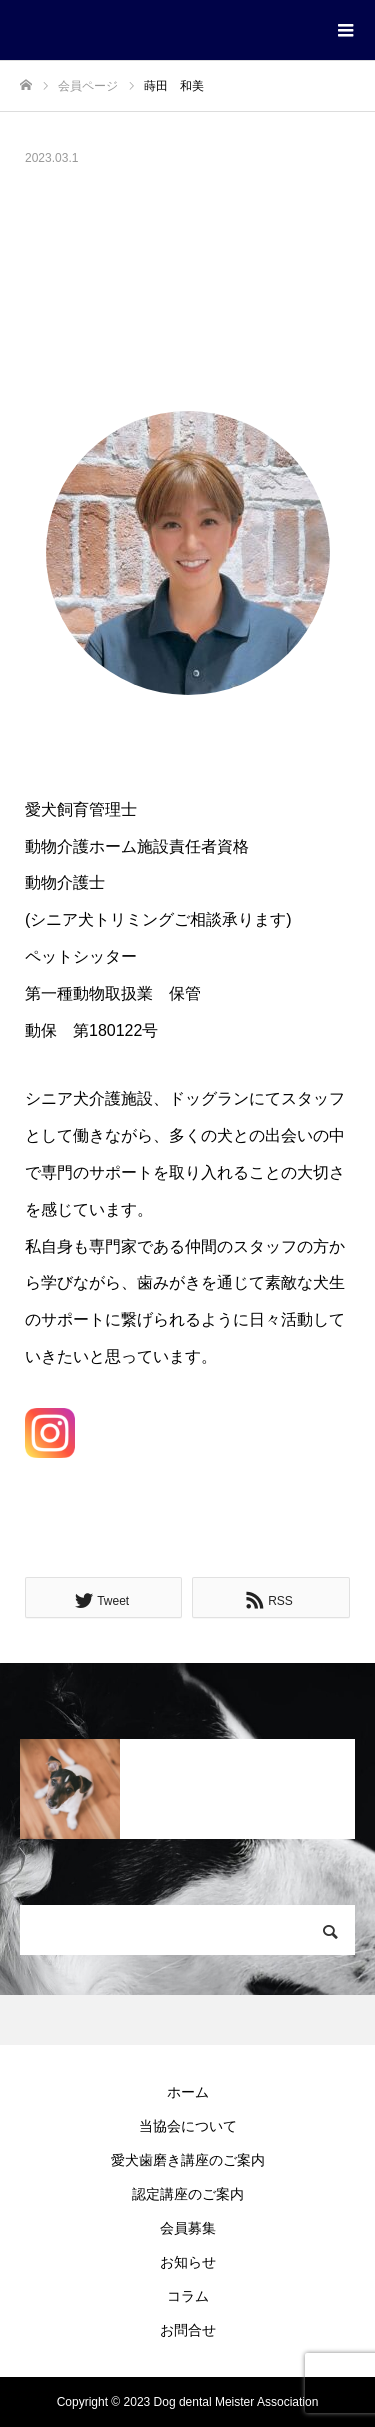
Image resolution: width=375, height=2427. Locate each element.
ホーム (188, 2092)
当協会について (188, 2126)
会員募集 (188, 2228)
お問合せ (188, 2330)
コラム (188, 2296)
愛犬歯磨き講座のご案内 (188, 2160)
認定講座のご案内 (188, 2194)
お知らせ (188, 2262)
